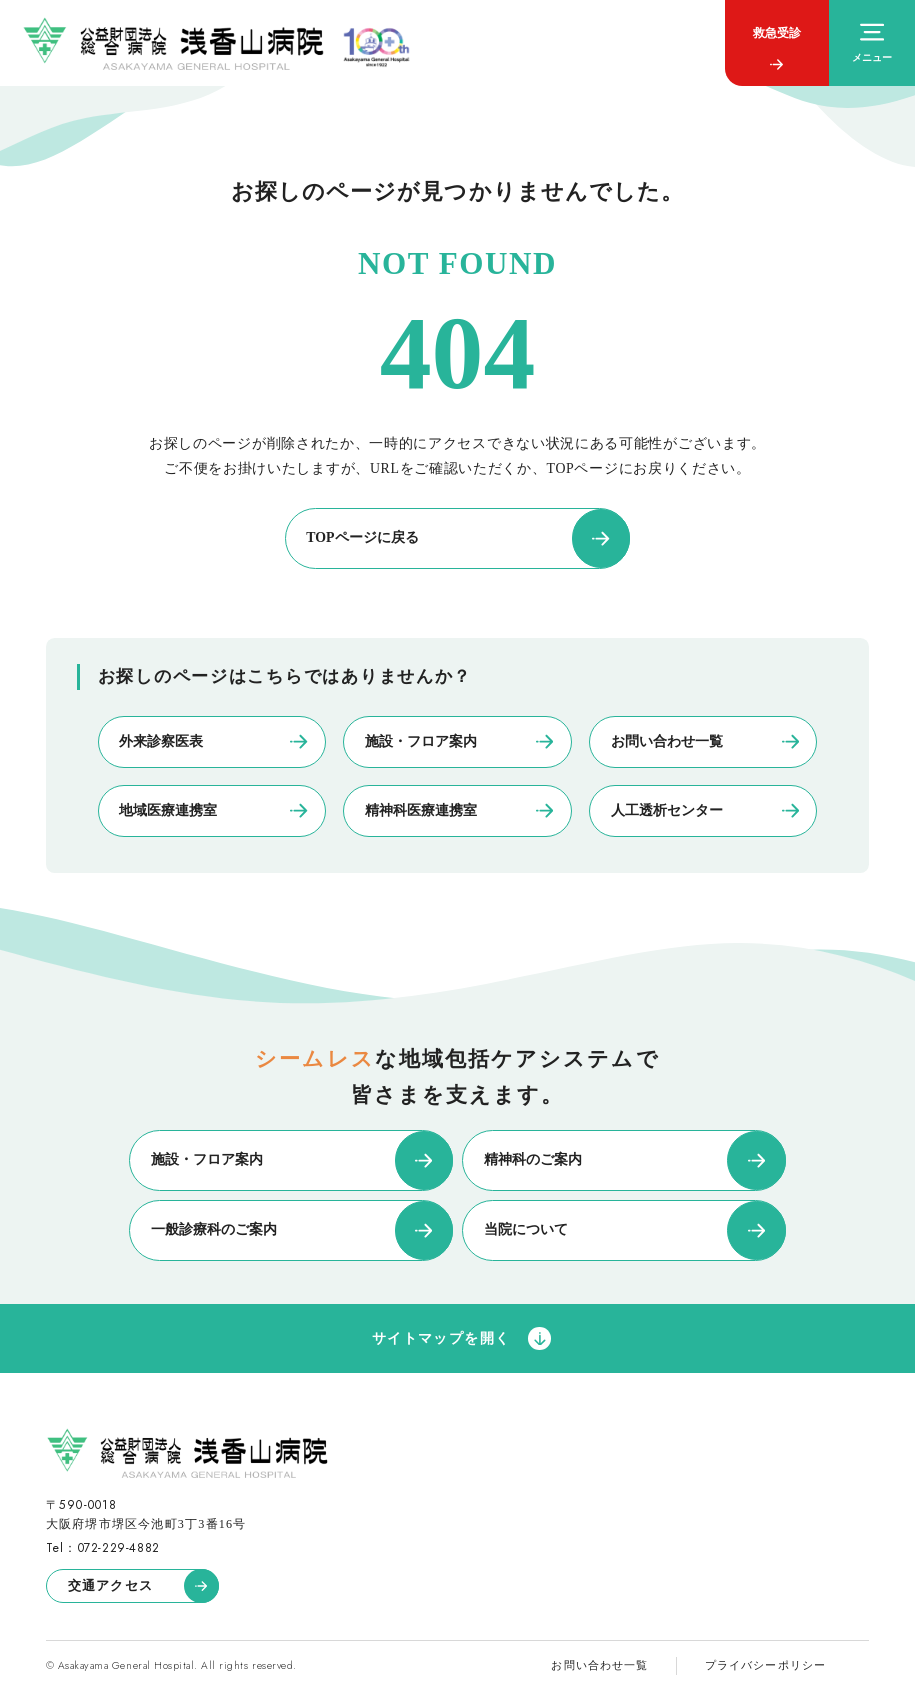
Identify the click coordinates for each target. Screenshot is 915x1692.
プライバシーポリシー (765, 1665)
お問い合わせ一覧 (599, 1665)
